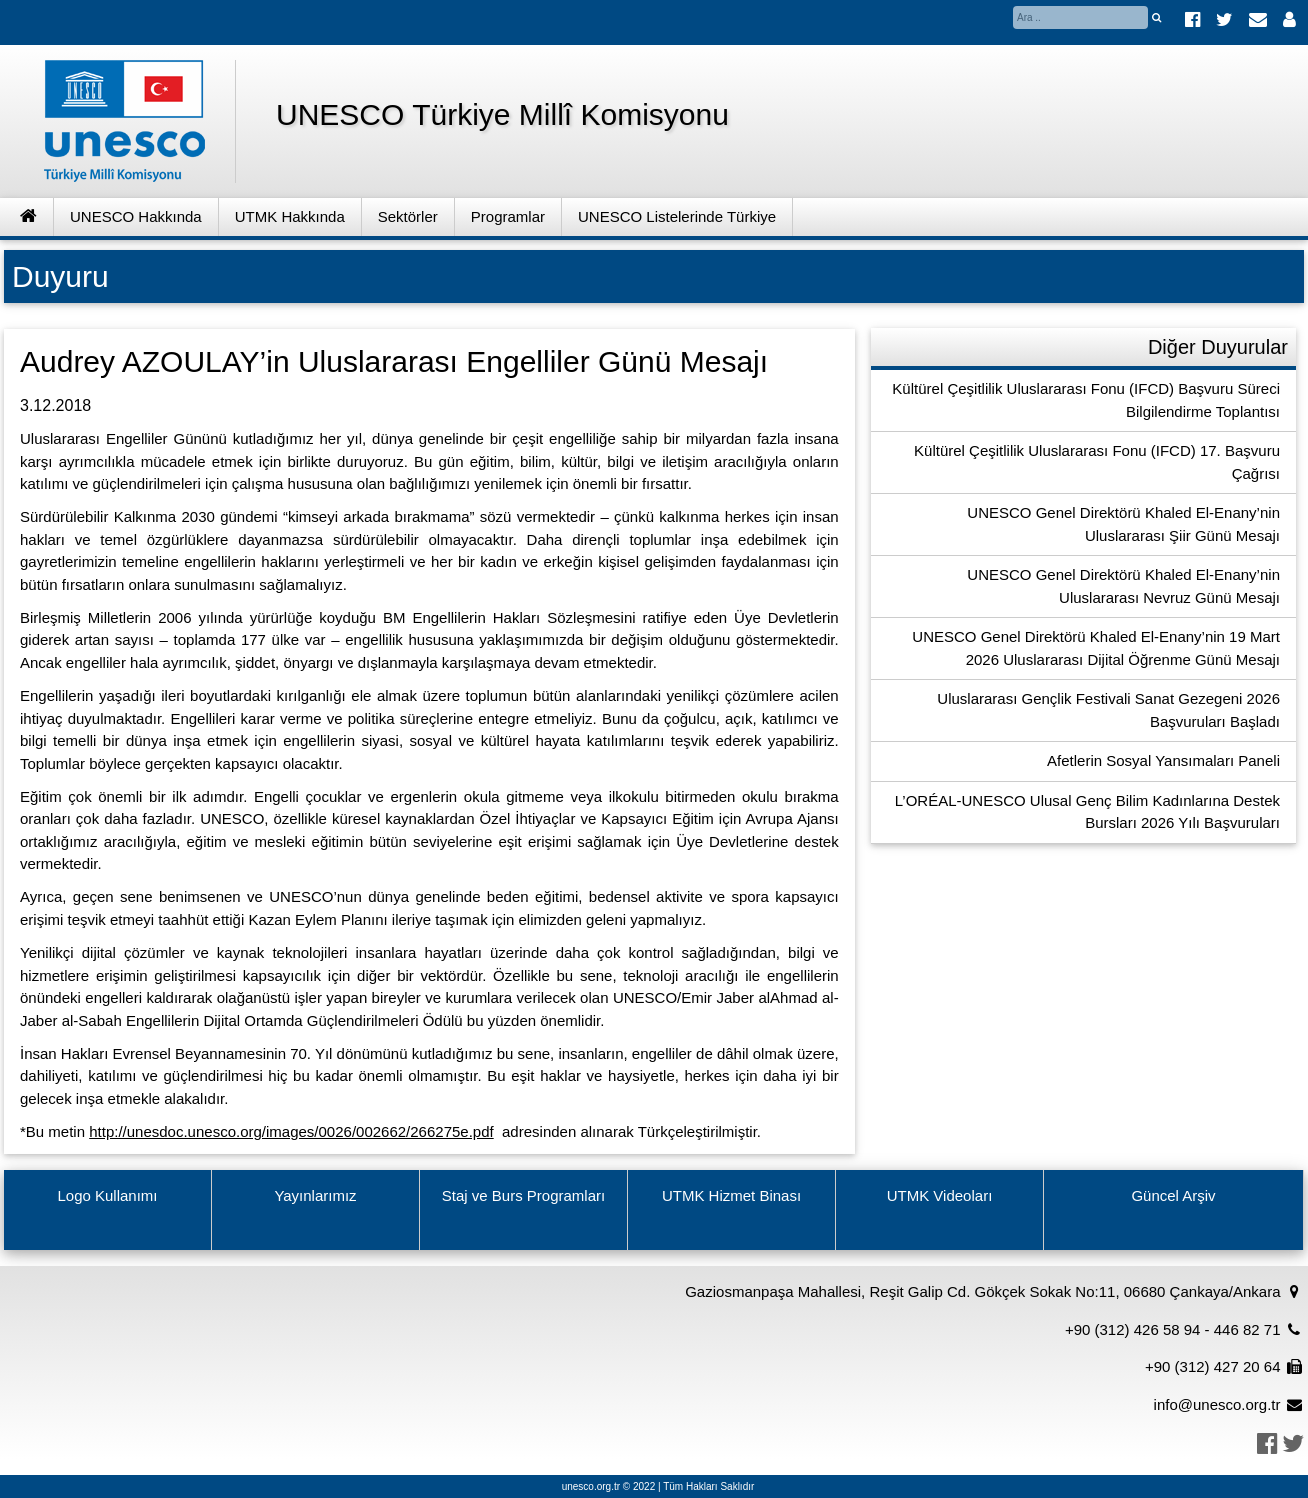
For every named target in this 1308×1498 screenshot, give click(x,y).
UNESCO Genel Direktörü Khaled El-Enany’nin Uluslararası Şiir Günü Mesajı (1123, 524)
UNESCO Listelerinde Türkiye (677, 216)
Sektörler (408, 216)
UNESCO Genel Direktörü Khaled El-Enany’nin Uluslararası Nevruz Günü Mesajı (1123, 586)
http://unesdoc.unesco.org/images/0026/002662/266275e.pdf (291, 1131)
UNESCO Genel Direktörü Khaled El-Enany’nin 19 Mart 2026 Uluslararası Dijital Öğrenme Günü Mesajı (1096, 648)
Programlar (508, 216)
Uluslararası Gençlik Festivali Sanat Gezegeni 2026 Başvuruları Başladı (1108, 710)
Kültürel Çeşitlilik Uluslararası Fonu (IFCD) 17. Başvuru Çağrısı (1097, 462)
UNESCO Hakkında (136, 216)
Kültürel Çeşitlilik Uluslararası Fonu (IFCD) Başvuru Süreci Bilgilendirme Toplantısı (1086, 400)
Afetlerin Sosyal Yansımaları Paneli (1163, 760)
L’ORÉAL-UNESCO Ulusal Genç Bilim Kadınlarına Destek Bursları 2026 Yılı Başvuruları (1087, 812)
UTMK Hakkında (290, 216)
